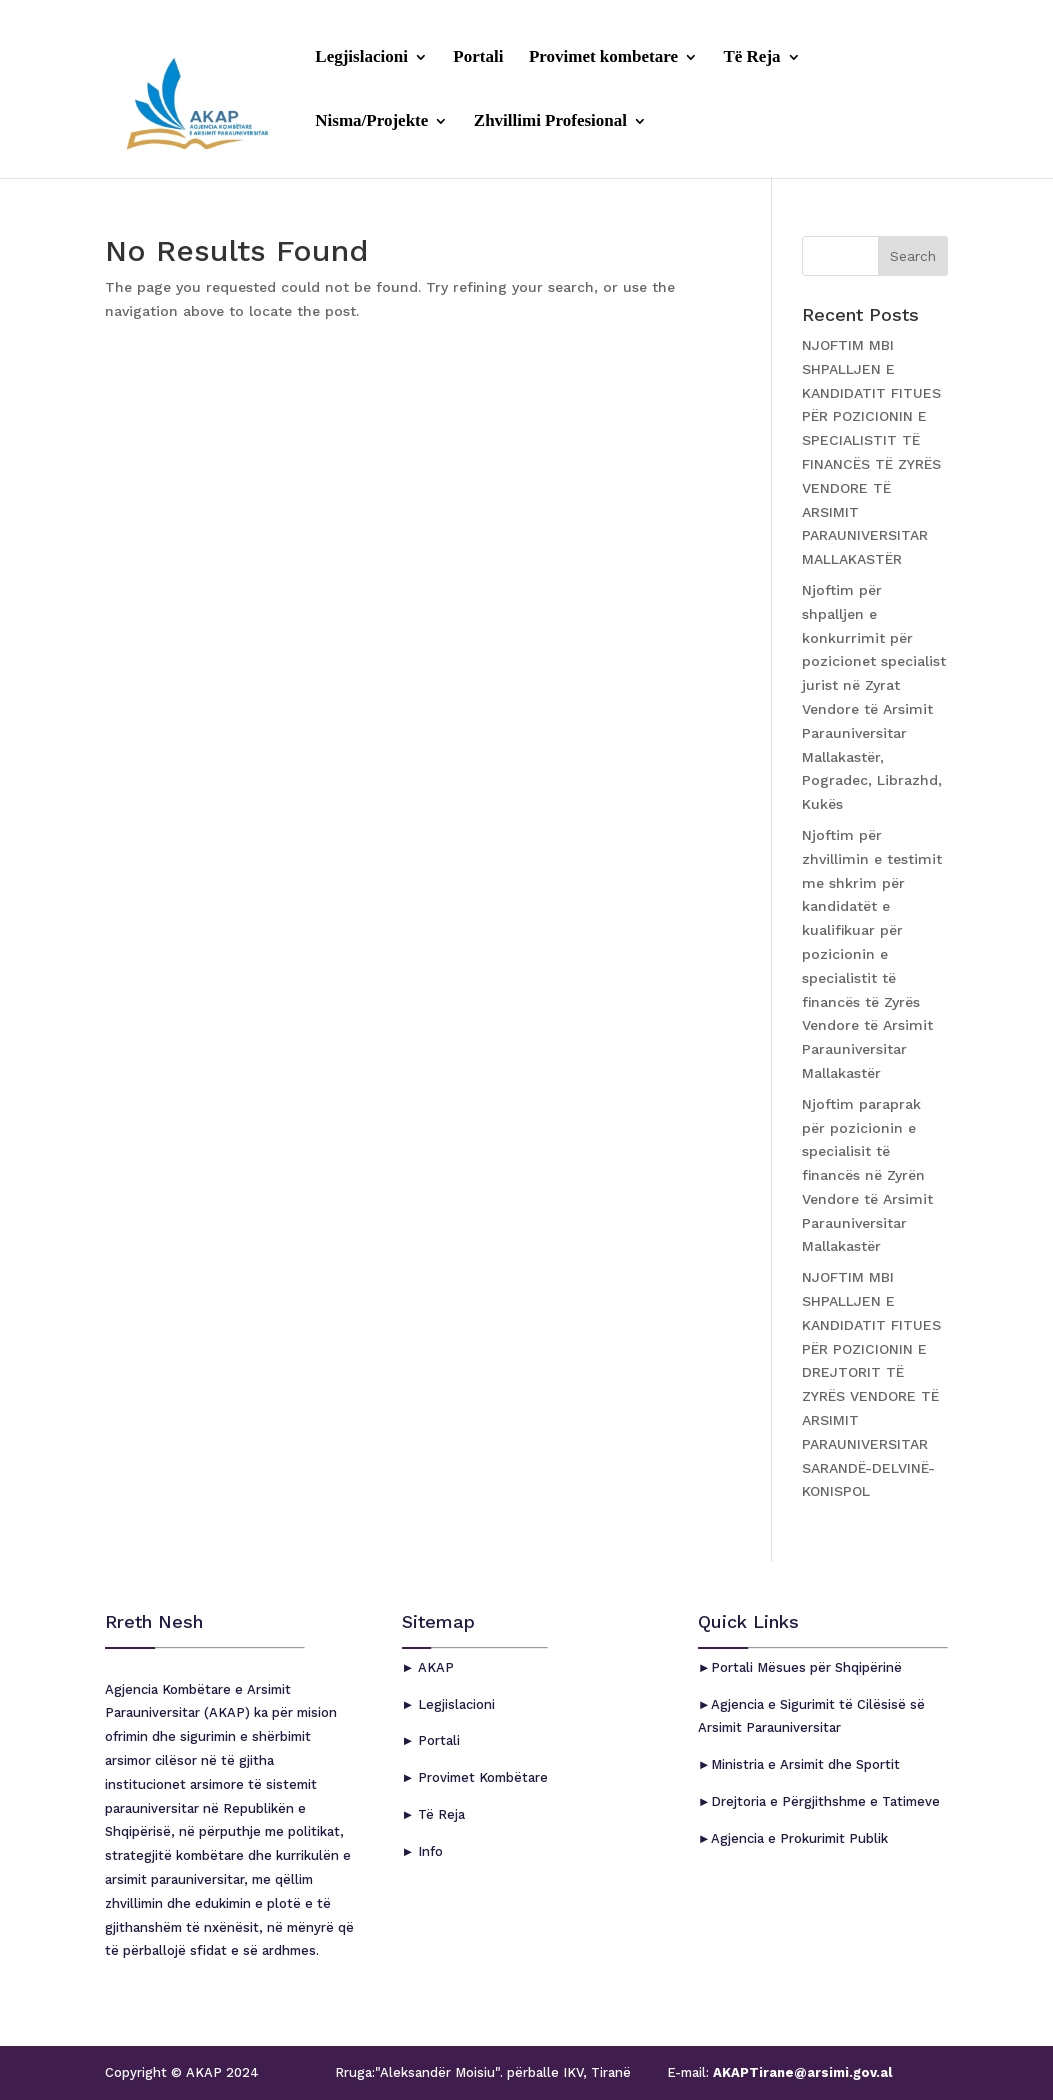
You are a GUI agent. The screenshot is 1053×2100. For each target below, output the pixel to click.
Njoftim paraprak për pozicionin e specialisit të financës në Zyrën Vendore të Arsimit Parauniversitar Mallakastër (867, 1175)
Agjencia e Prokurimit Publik (799, 1838)
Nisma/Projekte (371, 122)
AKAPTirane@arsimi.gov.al (800, 2072)
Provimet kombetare (603, 58)
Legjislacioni (361, 58)
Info (428, 1851)
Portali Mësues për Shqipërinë (806, 1667)
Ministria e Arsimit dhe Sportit (805, 1764)
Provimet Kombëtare (481, 1777)
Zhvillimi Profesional (550, 122)
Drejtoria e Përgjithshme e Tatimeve (825, 1801)
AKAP (434, 1667)
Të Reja (751, 58)
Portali (478, 58)
